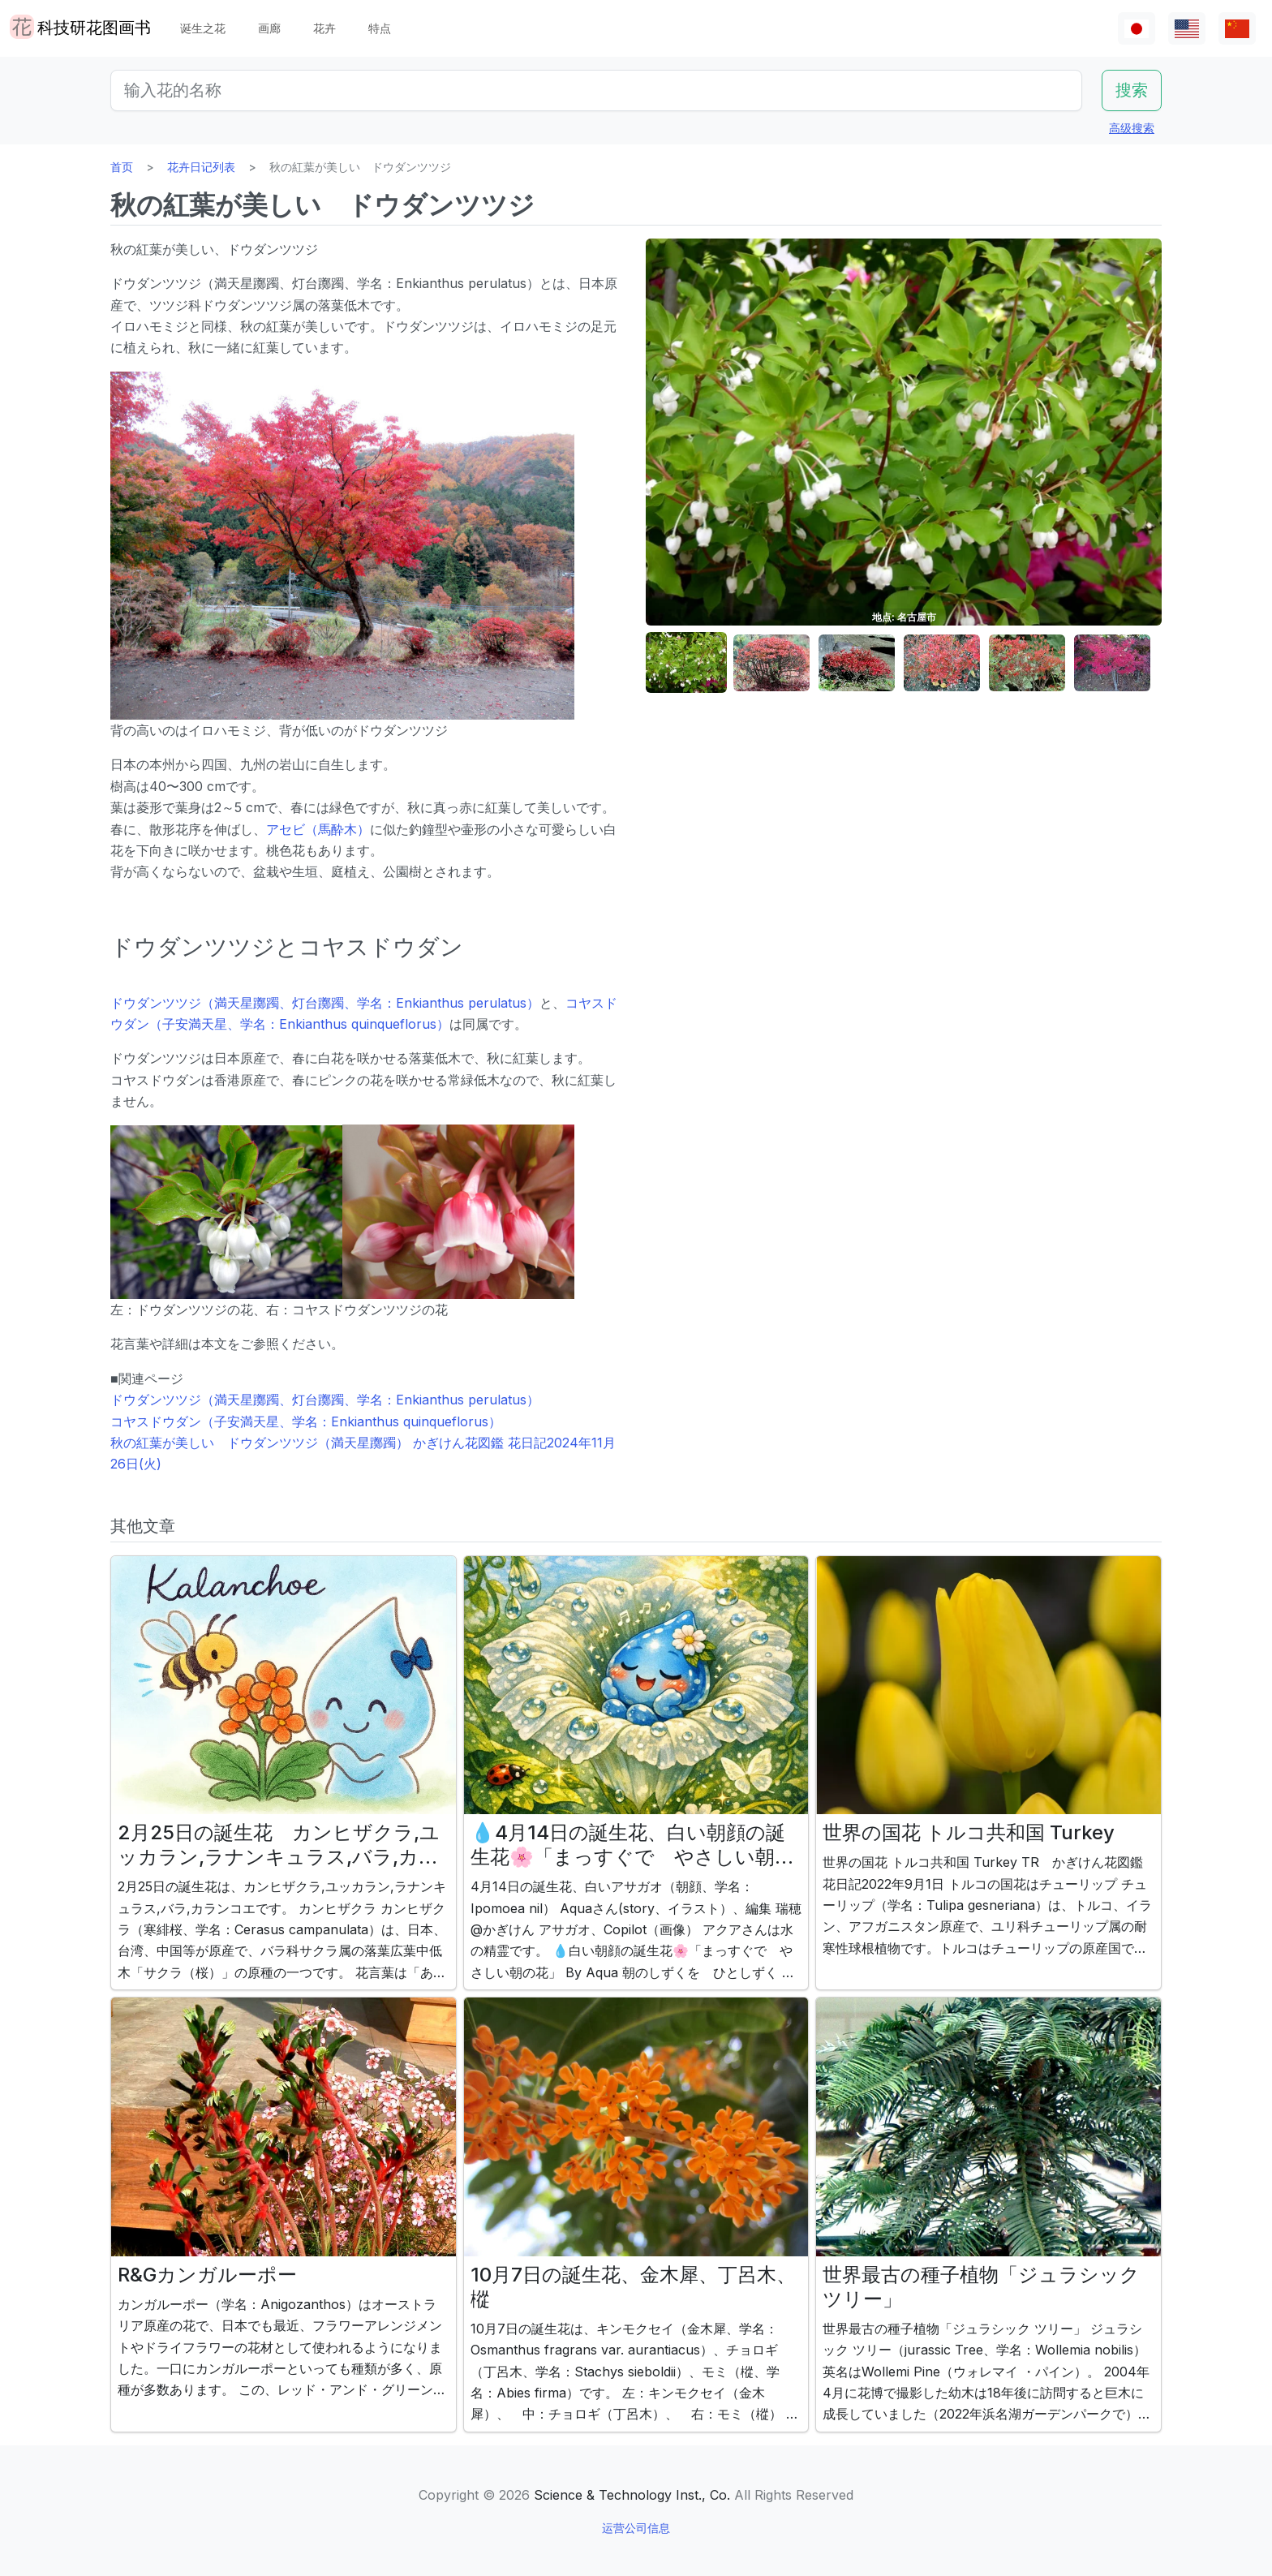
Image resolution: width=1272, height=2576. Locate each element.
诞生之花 (203, 28)
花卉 (324, 28)
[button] (686, 663)
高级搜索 (1131, 128)
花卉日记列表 (201, 167)
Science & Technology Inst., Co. (632, 2495)
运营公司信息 (636, 2528)
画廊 (269, 28)
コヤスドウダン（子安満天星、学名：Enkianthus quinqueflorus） (305, 1421)
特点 (379, 28)
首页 (121, 167)
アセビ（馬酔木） (318, 829)
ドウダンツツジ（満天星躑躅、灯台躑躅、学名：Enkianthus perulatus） (324, 1003)
